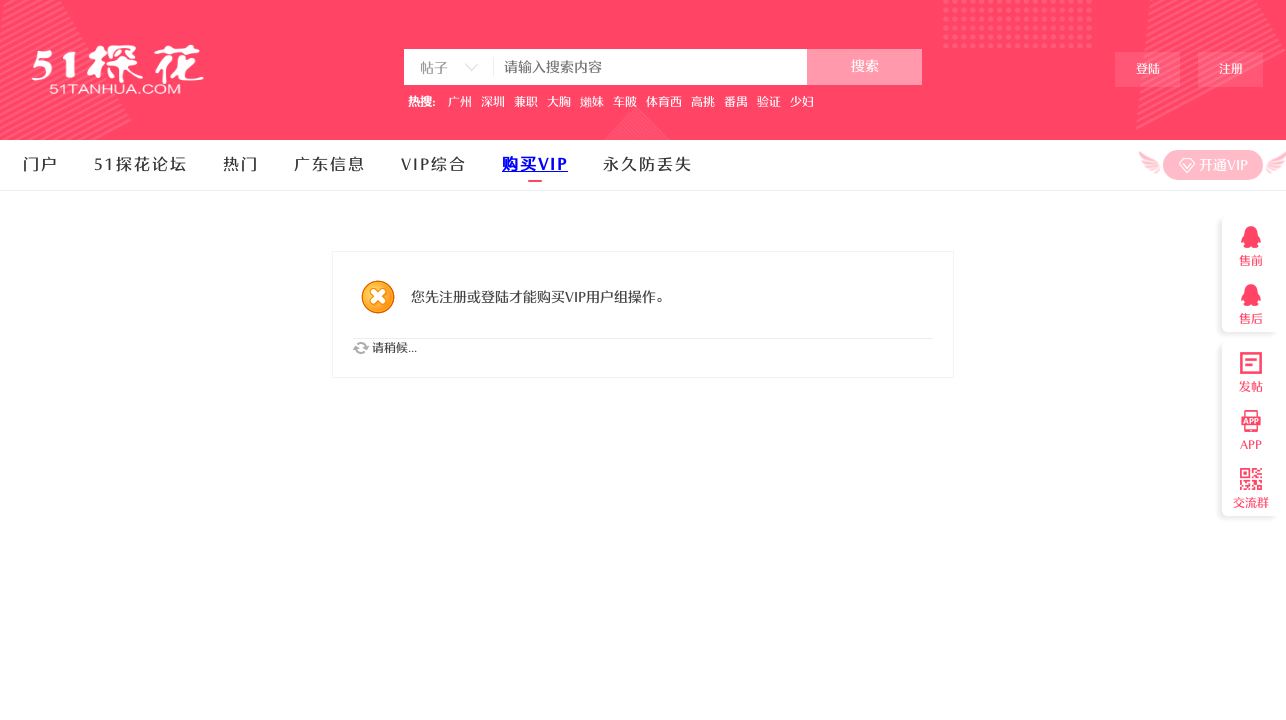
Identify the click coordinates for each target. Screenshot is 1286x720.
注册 (1231, 69)
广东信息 (330, 165)
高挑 (703, 102)
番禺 (736, 102)
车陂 (625, 102)
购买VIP (535, 165)
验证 (769, 102)
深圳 (493, 102)
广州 (460, 102)
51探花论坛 (141, 165)
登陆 (1148, 69)
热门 (241, 165)
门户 (41, 165)
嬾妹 (592, 102)
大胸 (559, 102)
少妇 (802, 102)
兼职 (526, 102)
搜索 (865, 66)
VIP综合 (434, 165)
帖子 (434, 68)
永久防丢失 (648, 165)
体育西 (664, 102)
